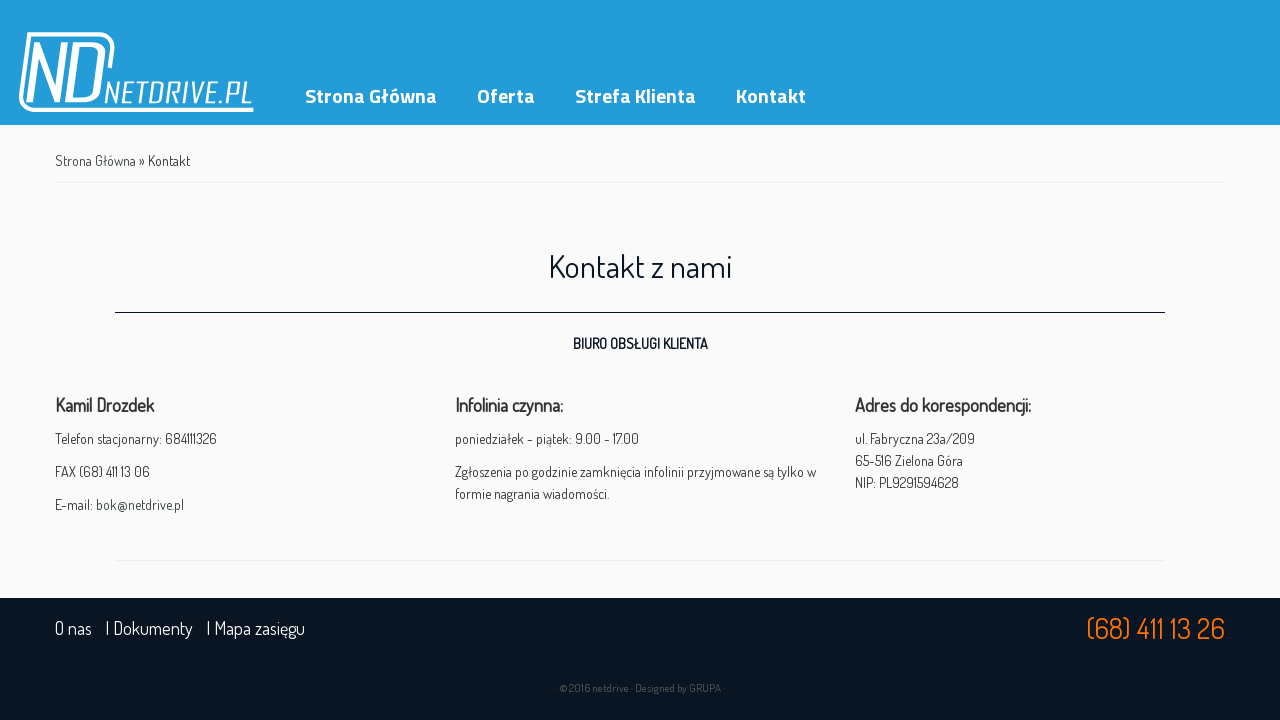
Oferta (506, 95)
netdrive (610, 688)
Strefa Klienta (635, 95)
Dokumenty (153, 628)
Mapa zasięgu (259, 628)
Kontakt (771, 95)
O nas (73, 628)
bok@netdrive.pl (140, 504)
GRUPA (705, 688)
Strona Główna (371, 95)
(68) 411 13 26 (1155, 628)
